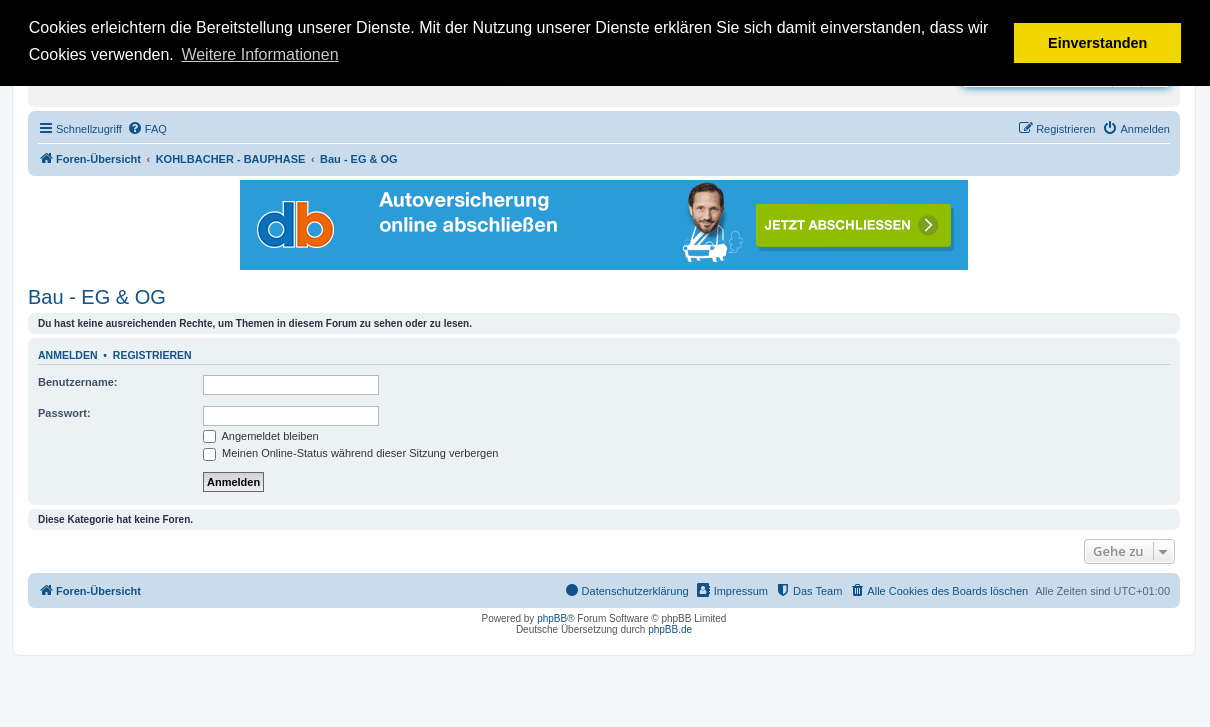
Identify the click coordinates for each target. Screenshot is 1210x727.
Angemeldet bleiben (261, 436)
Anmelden (68, 355)
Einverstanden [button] (1097, 43)
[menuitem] (147, 129)
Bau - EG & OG (97, 297)
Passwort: (64, 413)
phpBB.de (670, 629)
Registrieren (152, 355)
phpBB (552, 618)
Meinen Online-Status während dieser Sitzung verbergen (350, 453)
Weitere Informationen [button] (259, 54)
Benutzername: (77, 382)
